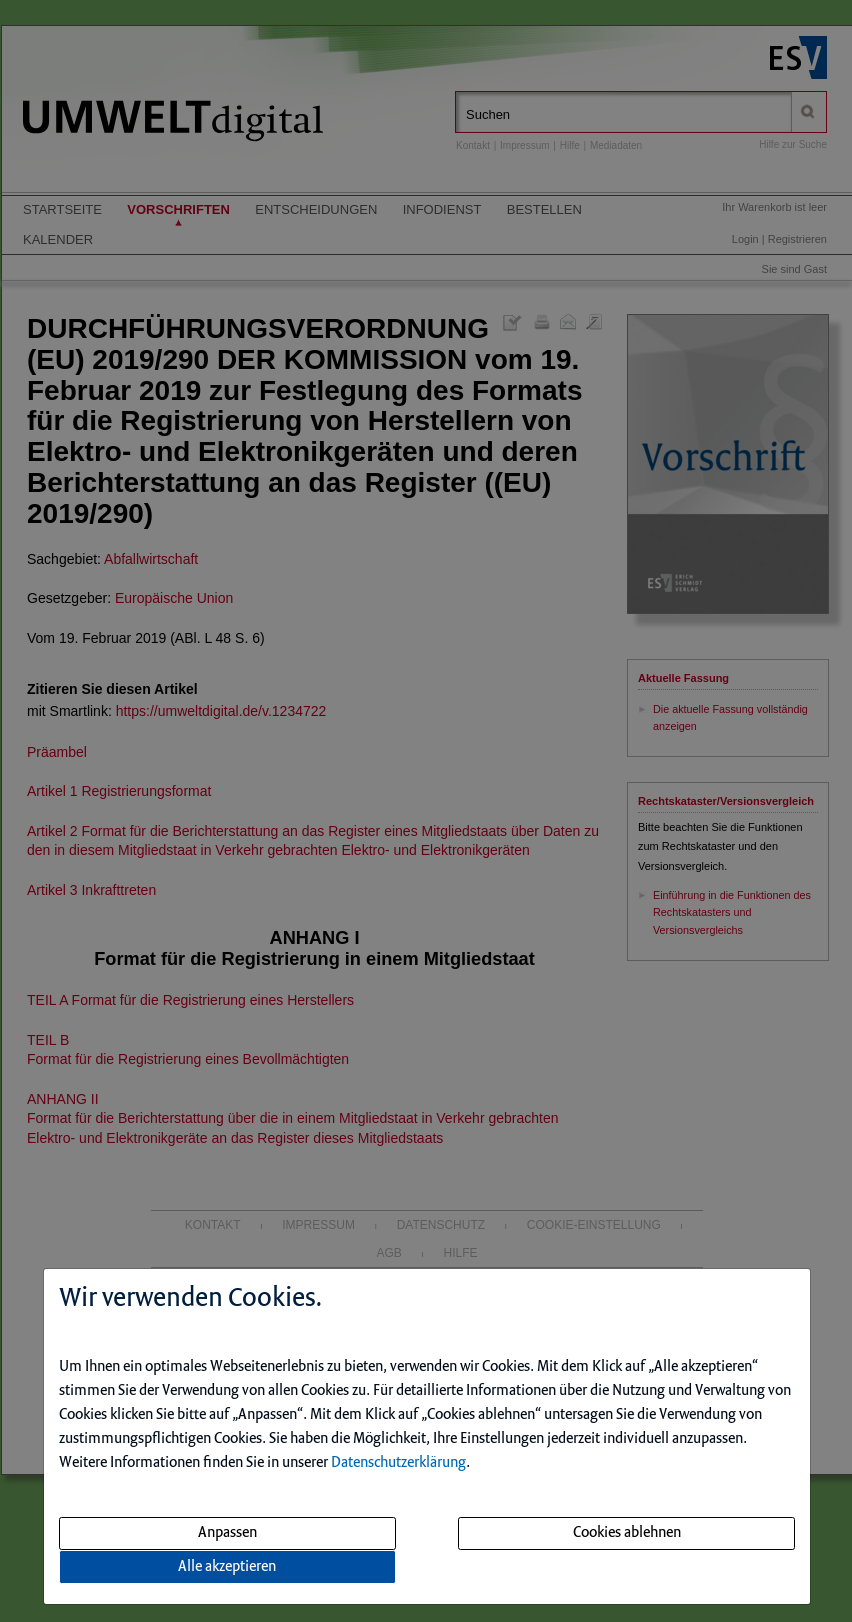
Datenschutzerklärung (398, 1463)
